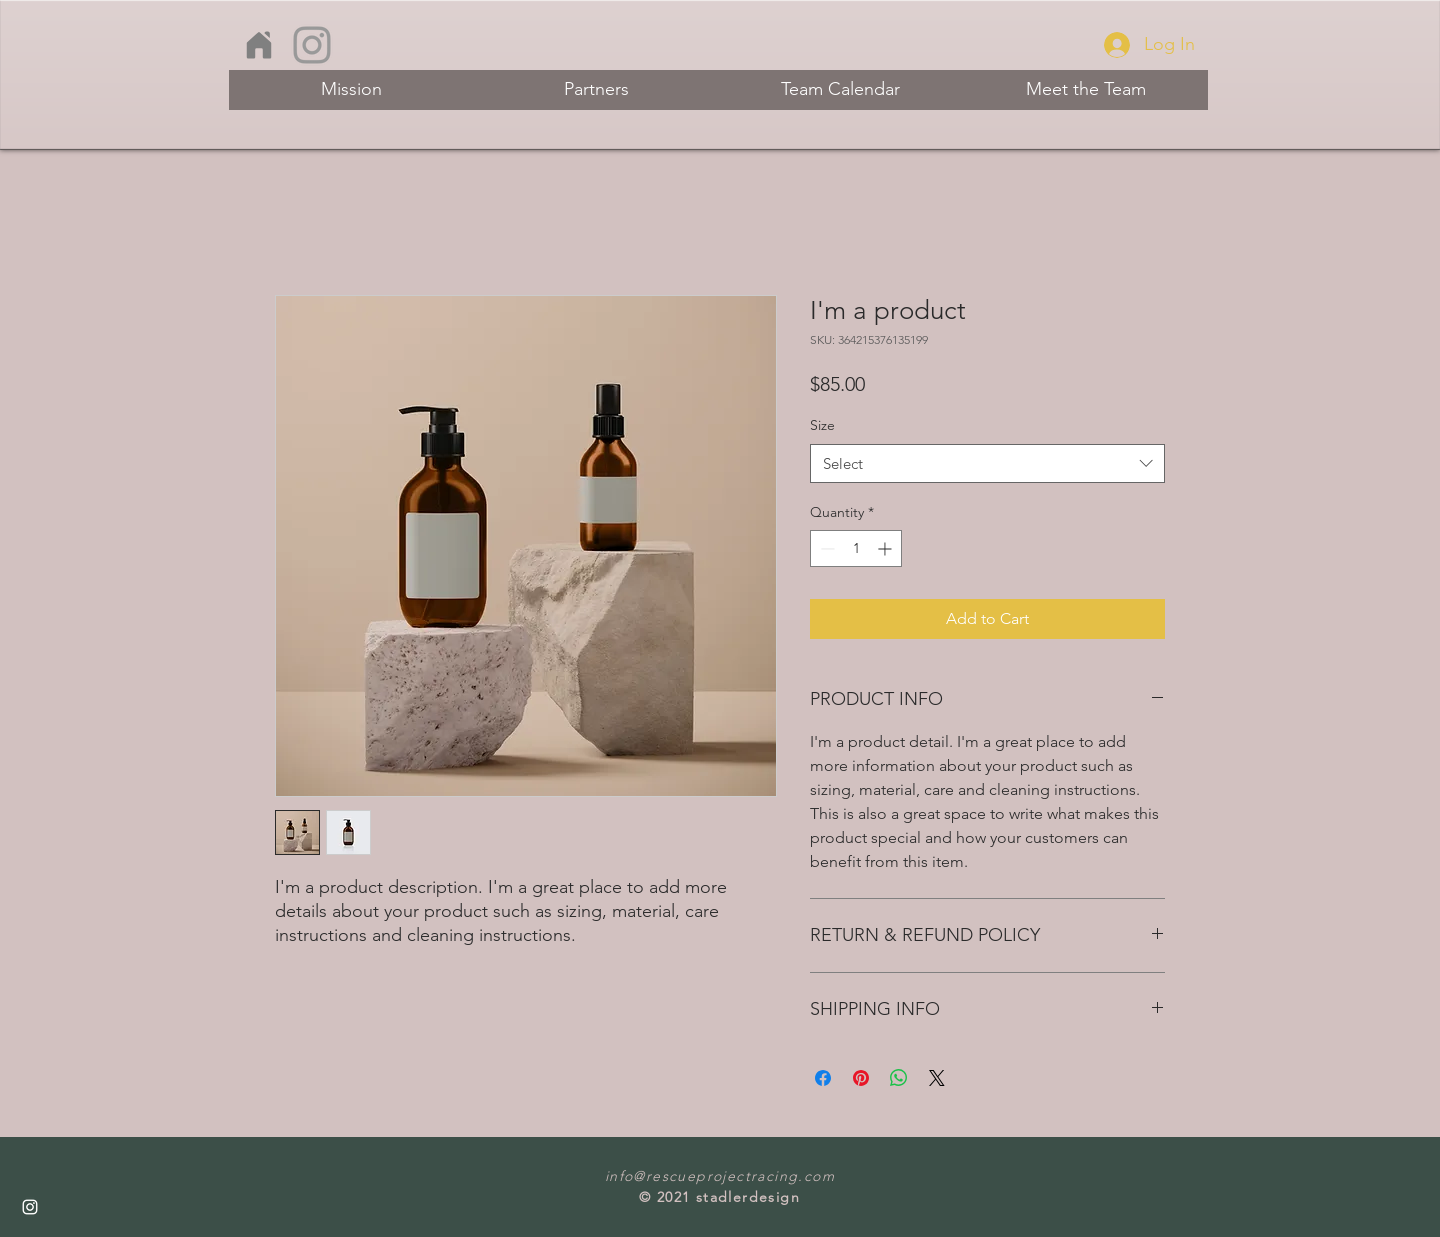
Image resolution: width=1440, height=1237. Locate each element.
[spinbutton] (856, 548)
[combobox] (987, 463)
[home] (258, 45)
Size (822, 425)
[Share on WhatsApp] (899, 1078)
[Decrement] (825, 548)
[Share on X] (937, 1078)
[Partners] (596, 90)
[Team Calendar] (840, 90)
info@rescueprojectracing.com (720, 1176)
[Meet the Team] (1085, 90)
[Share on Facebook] (823, 1078)
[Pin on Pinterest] (861, 1078)
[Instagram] (312, 45)
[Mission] (351, 90)
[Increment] (886, 548)
